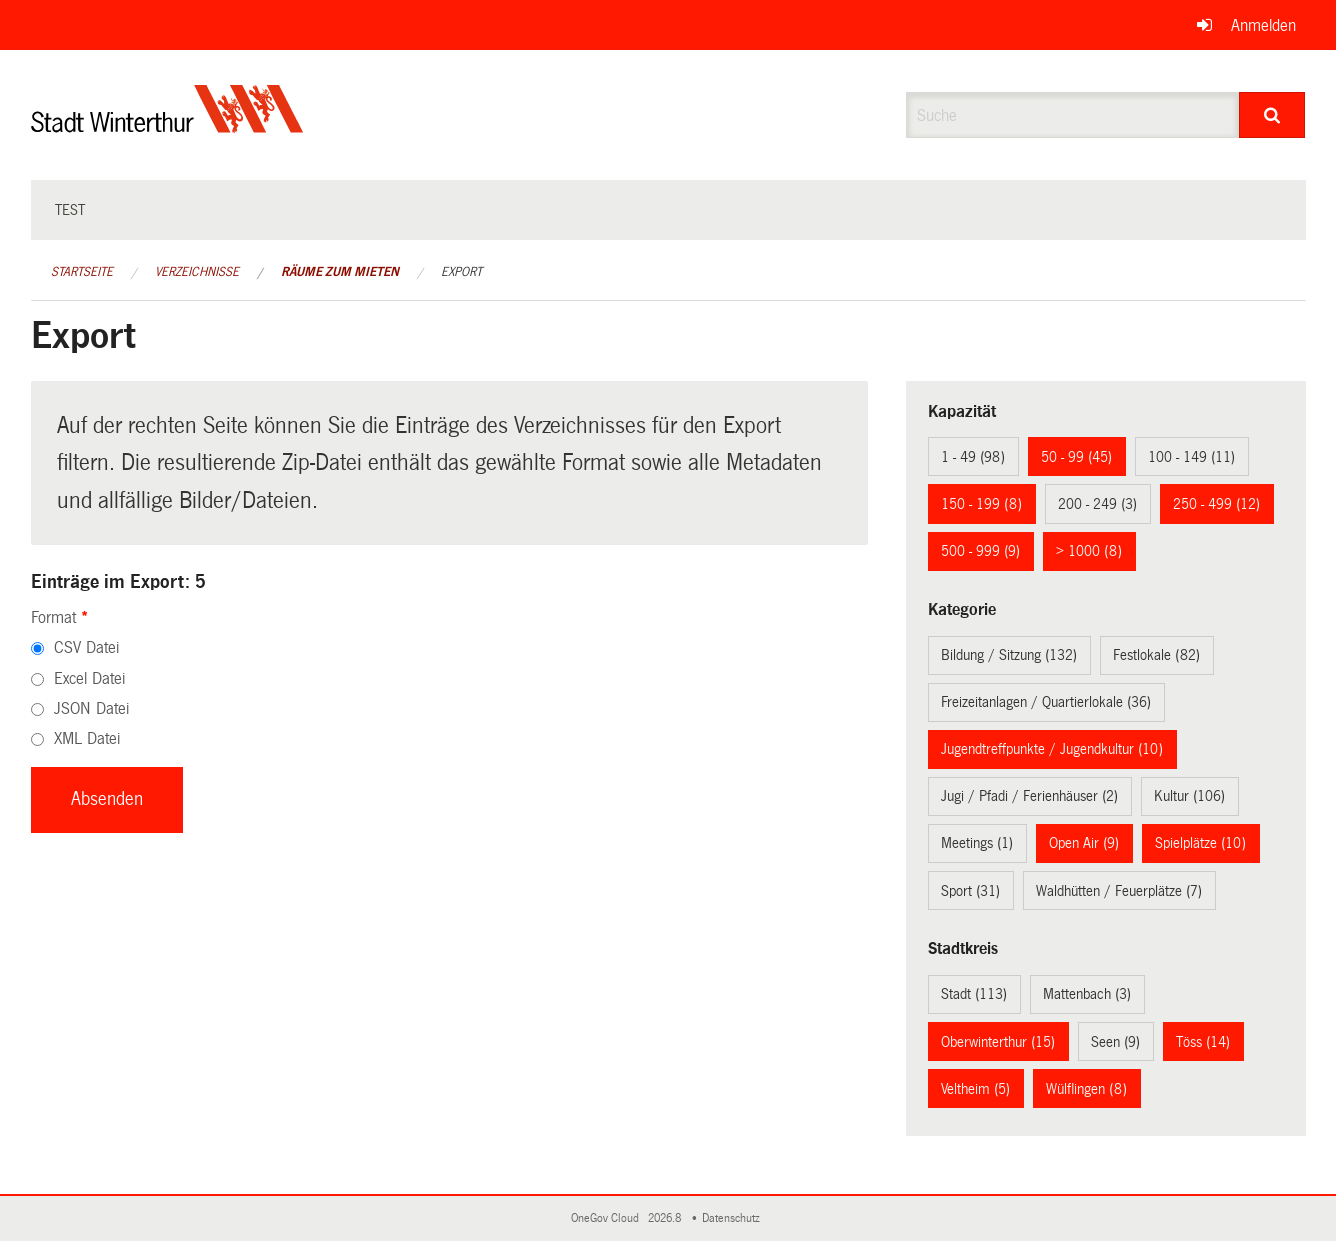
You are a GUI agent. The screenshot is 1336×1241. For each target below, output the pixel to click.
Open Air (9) (1084, 843)
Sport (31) (970, 891)
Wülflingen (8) (1086, 1089)
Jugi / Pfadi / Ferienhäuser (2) (1029, 796)
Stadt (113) (974, 994)
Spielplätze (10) (1200, 843)
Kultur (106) (1189, 796)
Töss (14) (1203, 1042)
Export (461, 272)
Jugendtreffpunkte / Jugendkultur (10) (1052, 749)
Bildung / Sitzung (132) (1009, 655)
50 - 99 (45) (1076, 457)
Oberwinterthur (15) (998, 1042)
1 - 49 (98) (973, 457)
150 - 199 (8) (981, 504)
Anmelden (1263, 25)
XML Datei (87, 738)
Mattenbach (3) (1087, 994)
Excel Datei (89, 678)
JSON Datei (91, 708)
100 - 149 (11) (1191, 457)
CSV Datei (86, 647)
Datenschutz (734, 1218)
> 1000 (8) (1089, 551)
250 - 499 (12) (1216, 504)
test (70, 210)
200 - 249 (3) (1097, 504)
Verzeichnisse (197, 272)
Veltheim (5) (975, 1089)
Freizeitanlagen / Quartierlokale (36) (1046, 702)
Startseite (82, 272)
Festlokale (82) (1156, 655)
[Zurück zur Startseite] (167, 125)
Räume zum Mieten (340, 272)
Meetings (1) (977, 843)
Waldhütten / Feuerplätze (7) (1119, 891)
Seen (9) (1115, 1042)
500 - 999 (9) (980, 551)
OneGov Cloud (608, 1218)
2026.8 (666, 1218)
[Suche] (1272, 115)
